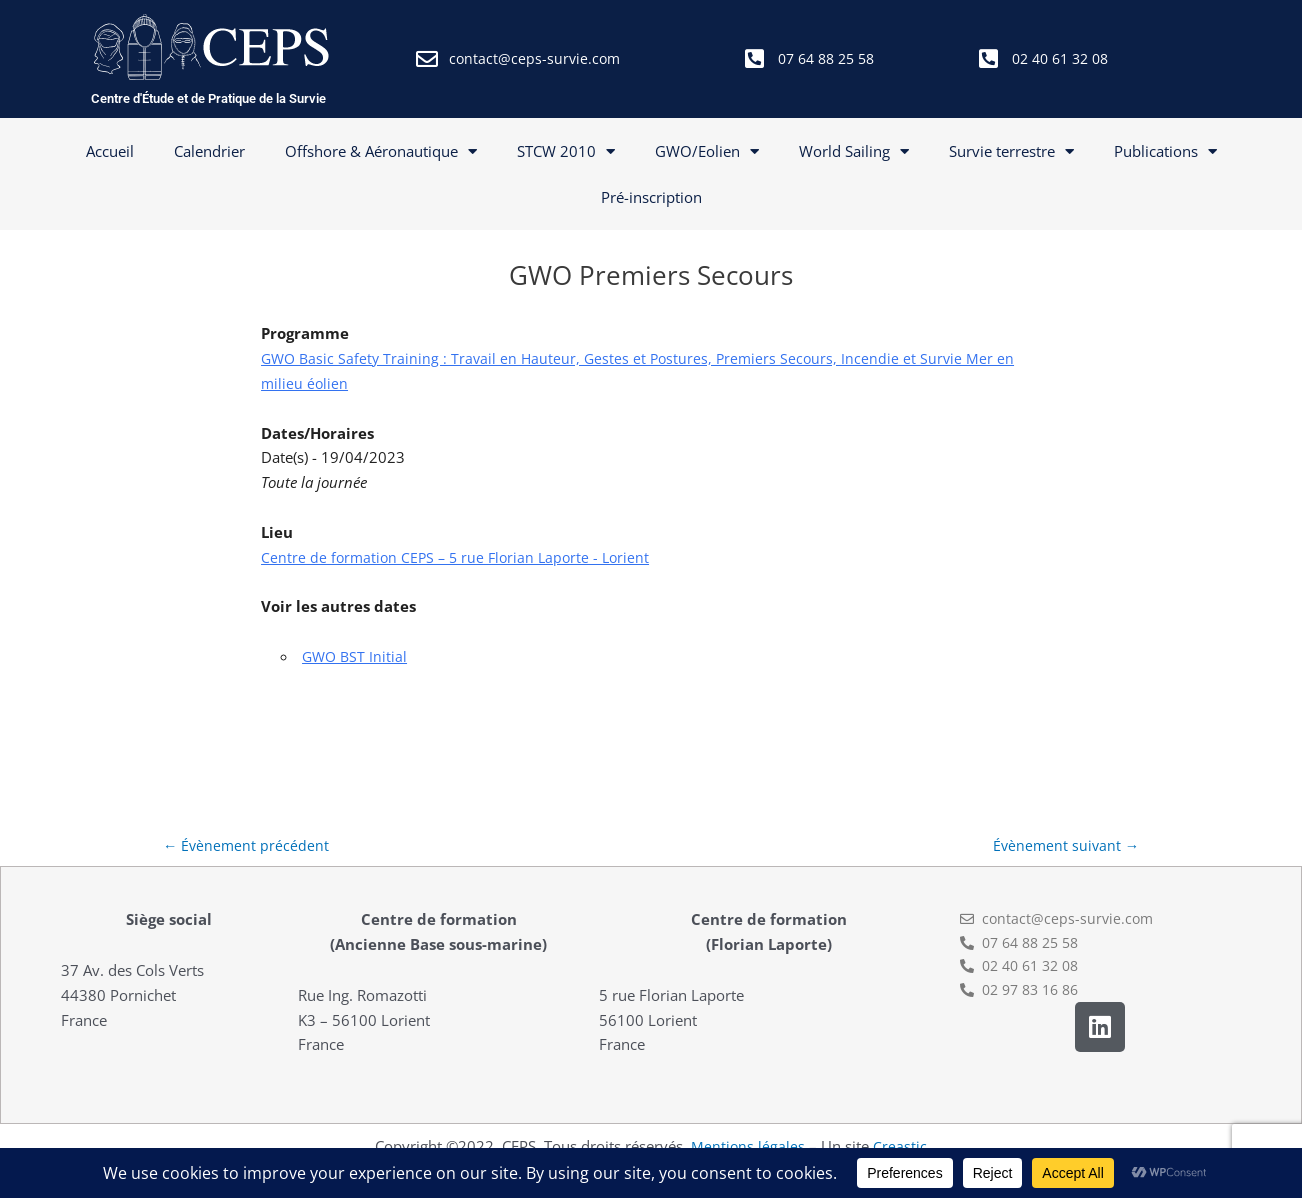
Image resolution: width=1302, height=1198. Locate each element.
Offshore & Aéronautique (381, 151)
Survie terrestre (1011, 151)
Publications (1165, 151)
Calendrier (209, 151)
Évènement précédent (247, 846)
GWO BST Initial (356, 656)
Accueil (110, 151)
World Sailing (854, 151)
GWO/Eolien (707, 151)
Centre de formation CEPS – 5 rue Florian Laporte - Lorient (461, 557)
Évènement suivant (1064, 846)
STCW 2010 (566, 151)
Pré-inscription (651, 197)
